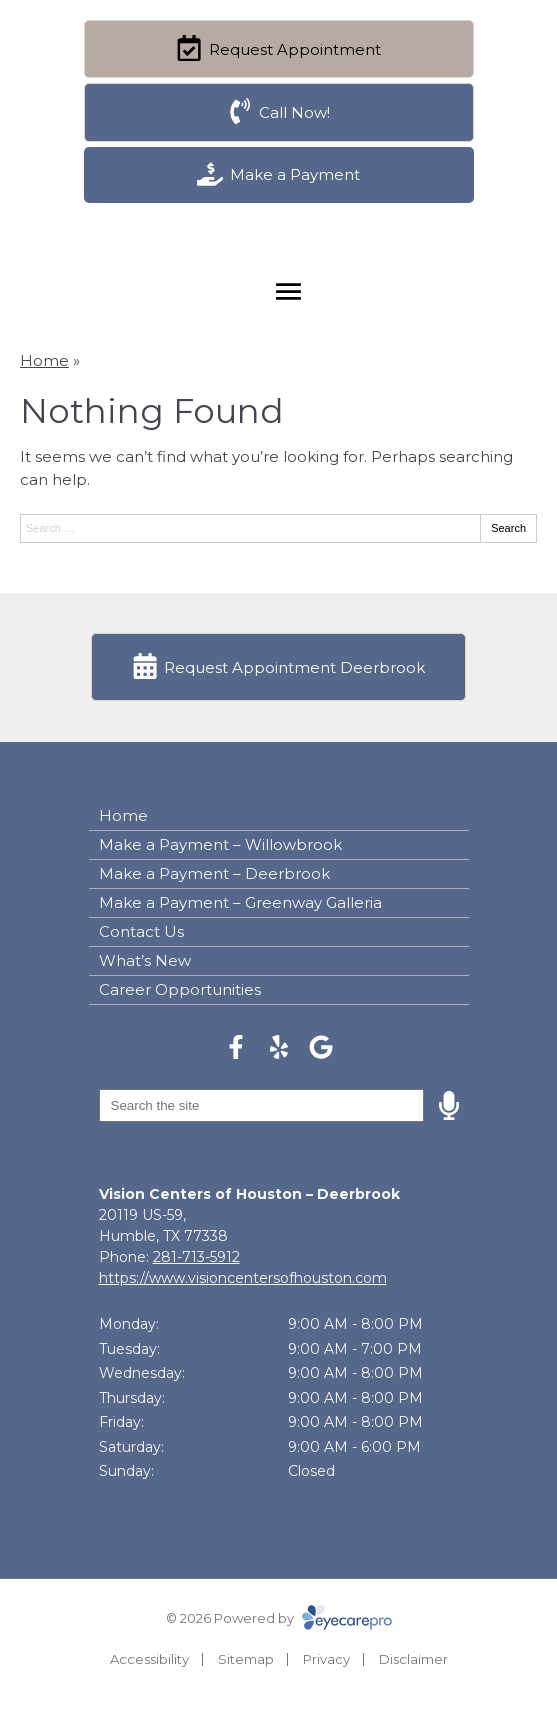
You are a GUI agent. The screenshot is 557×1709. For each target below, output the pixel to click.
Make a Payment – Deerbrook (214, 873)
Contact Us (141, 931)
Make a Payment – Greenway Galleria (240, 902)
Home (44, 360)
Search (508, 528)
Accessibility (149, 1659)
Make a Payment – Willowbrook (220, 844)
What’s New (145, 960)
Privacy (326, 1659)
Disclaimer (413, 1659)
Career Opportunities (180, 989)
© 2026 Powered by (279, 1618)
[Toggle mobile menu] (288, 291)
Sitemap (246, 1659)
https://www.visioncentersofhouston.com (243, 1278)
